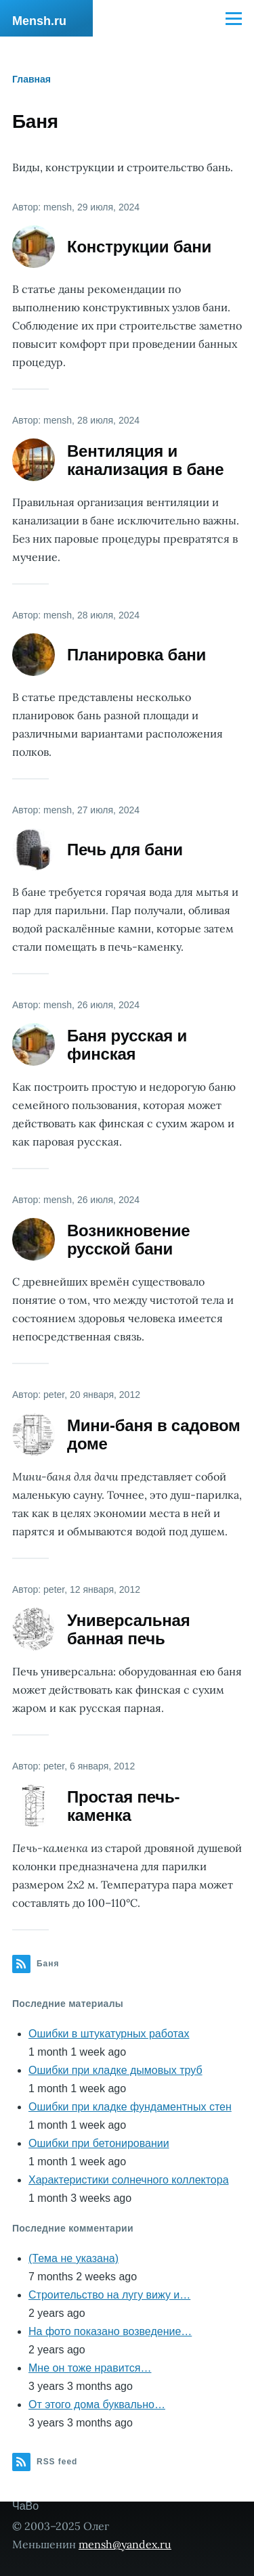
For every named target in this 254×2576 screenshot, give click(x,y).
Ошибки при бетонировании (98, 2143)
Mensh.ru (39, 21)
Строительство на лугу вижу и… (109, 2295)
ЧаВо (25, 2506)
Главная (31, 79)
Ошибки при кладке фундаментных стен (130, 2106)
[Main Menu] (233, 18)
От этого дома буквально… (96, 2404)
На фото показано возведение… (110, 2331)
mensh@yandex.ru (125, 2544)
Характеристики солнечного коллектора (128, 2180)
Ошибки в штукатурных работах (109, 2033)
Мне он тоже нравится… (89, 2368)
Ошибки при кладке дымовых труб (115, 2070)
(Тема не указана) (73, 2258)
